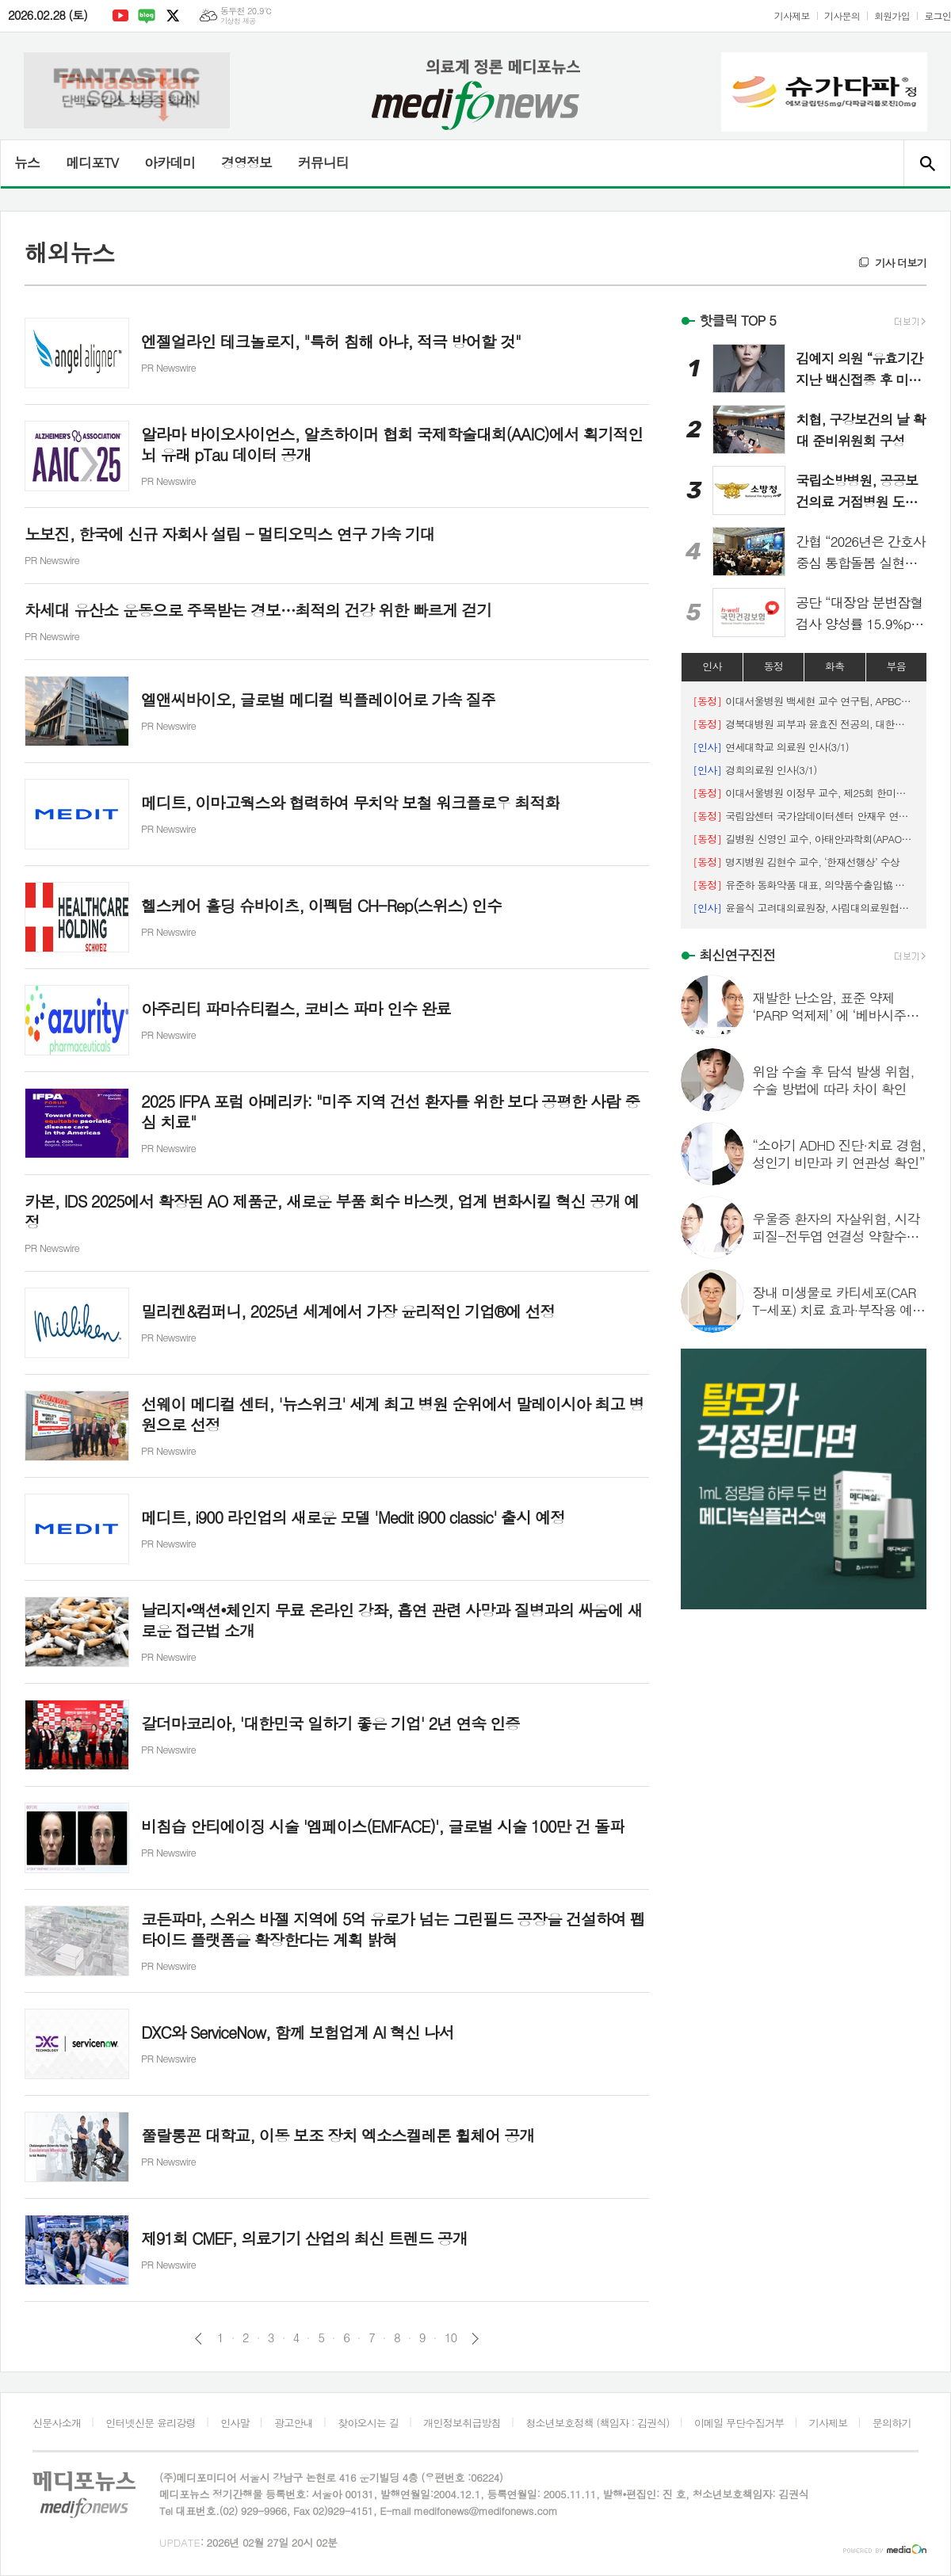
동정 (773, 666)
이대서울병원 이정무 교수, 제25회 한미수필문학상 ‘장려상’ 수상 (804, 792)
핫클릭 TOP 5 (737, 320)
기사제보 (792, 15)
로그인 (937, 15)
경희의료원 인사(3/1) (754, 769)
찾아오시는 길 (368, 2422)
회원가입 (892, 15)
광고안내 (293, 2422)
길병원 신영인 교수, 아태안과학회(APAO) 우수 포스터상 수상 (804, 838)
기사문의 (842, 15)
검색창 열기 (926, 163)
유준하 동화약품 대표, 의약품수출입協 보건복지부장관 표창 (804, 884)
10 (451, 2337)
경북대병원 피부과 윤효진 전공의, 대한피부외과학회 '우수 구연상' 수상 (804, 723)
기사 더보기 (900, 262)
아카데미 (169, 162)
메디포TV (92, 162)
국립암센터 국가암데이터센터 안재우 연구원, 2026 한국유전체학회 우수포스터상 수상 (804, 815)
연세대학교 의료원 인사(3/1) (771, 746)
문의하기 (892, 2422)
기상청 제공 (238, 21)
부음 (896, 666)
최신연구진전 (737, 954)
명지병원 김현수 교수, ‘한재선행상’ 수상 (796, 861)
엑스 (173, 16)
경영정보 (246, 162)
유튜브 (120, 16)
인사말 (235, 2422)
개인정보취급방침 (462, 2422)
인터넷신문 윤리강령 (150, 2422)
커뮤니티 (323, 162)
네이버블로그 (146, 16)
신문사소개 (56, 2422)
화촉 (834, 666)
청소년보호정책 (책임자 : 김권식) (597, 2422)
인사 (711, 666)
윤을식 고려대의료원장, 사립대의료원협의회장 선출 (804, 907)
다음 (475, 2339)
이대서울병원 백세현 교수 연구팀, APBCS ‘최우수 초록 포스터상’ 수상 (804, 700)
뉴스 (27, 162)
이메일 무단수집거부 (739, 2422)
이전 (198, 2339)
